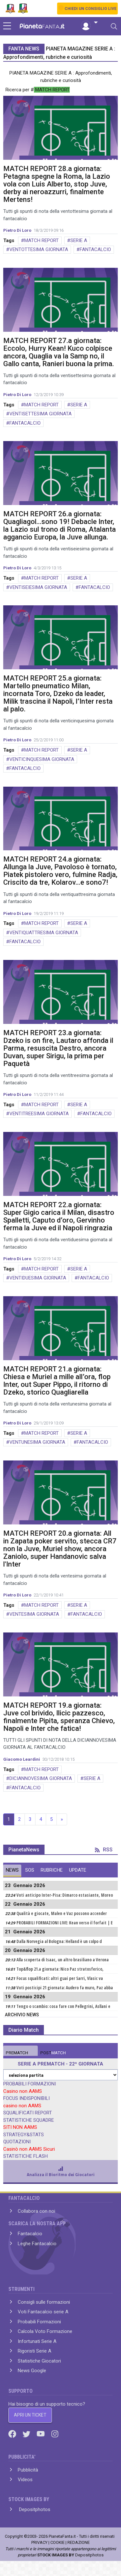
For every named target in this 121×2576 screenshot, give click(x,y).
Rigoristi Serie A (34, 2351)
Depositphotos (34, 2509)
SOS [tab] (29, 1870)
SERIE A (78, 240)
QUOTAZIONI (17, 2142)
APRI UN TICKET (30, 2415)
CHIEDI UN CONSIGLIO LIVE (90, 8)
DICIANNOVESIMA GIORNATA (40, 1778)
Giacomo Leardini (21, 1759)
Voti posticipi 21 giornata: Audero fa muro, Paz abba (64, 1988)
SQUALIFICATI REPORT (27, 2113)
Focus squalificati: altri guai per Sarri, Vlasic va (59, 1978)
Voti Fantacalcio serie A (43, 2312)
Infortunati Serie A (37, 2341)
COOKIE (57, 2542)
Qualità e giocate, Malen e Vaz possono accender (61, 1913)
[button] (89, 23)
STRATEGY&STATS (23, 2135)
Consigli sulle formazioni (44, 2302)
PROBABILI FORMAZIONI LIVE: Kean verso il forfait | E (64, 1923)
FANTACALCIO (95, 249)
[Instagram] (55, 2433)
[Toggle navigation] (114, 26)
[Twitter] (27, 2433)
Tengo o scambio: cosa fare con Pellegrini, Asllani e (63, 2006)
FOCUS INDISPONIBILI (26, 2098)
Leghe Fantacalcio (37, 2243)
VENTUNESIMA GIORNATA (37, 1442)
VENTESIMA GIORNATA (34, 1614)
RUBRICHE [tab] (52, 1870)
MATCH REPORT (41, 240)
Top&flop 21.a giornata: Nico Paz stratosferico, (60, 1969)
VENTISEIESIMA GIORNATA (38, 587)
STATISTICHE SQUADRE (28, 2120)
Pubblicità (28, 2470)
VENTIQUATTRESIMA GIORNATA (43, 932)
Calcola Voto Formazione (45, 2331)
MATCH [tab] (17, 2052)
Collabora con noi (36, 2211)
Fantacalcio (30, 2234)
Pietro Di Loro (17, 230)
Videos (25, 2479)
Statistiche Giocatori (39, 2361)
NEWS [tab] (12, 1870)
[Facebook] (12, 2433)
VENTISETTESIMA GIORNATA (40, 414)
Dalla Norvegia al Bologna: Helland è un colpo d (59, 1941)
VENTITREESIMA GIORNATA (39, 1113)
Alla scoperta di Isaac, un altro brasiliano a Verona (62, 1960)
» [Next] (62, 1819)
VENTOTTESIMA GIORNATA (38, 249)
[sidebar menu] (7, 26)
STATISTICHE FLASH (25, 2156)
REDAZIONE (78, 2542)
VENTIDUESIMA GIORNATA (37, 1278)
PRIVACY (39, 2542)
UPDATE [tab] (77, 1870)
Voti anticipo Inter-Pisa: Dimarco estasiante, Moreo (64, 1895)
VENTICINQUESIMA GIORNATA (41, 759)
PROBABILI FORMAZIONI (29, 2084)
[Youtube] (41, 2433)
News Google (32, 2370)
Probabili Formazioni (39, 2322)
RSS (104, 1850)
